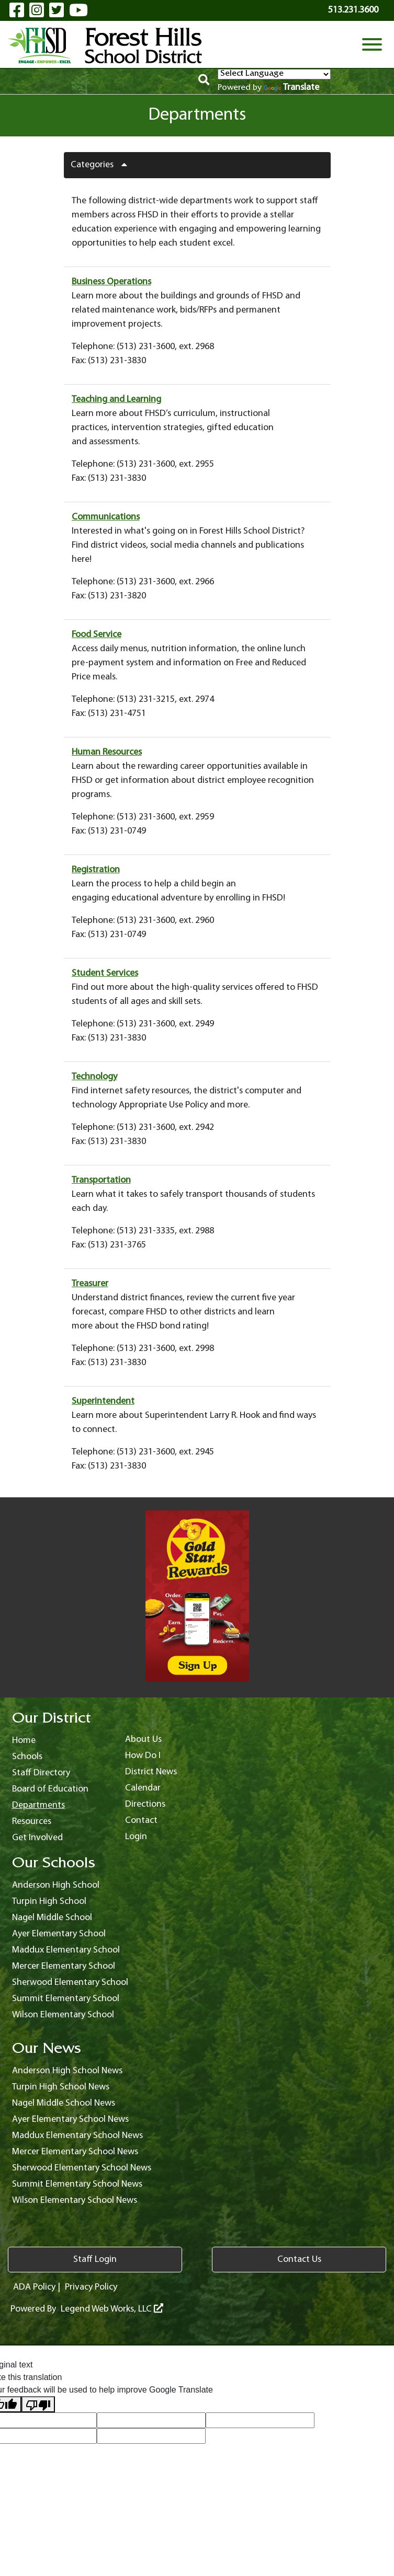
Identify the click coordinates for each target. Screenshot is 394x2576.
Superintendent (103, 1401)
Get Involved (37, 1838)
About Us (143, 1740)
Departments (38, 1805)
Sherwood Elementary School (70, 1983)
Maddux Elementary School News (77, 2136)
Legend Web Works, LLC (112, 2309)
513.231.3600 (353, 10)
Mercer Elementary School (63, 1966)
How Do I (143, 1756)
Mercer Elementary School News (75, 2152)
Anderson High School (55, 1885)
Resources (31, 1822)
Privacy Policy (91, 2287)
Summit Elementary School (65, 1999)
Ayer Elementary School (59, 1934)
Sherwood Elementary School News (81, 2168)
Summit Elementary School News (77, 2184)
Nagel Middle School (52, 1918)
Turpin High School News (60, 2087)
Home (24, 1741)
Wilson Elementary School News (74, 2200)
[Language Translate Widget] (274, 74)
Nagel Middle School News (63, 2103)
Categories (103, 165)
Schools (27, 1757)
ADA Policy (34, 2287)
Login (136, 1837)
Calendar (143, 1788)
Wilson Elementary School (63, 2015)
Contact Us (299, 2260)
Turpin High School (49, 1902)
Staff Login (95, 2260)
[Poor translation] (38, 2404)
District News (151, 1772)
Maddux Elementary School (66, 1950)
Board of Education (50, 1789)
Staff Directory (41, 1773)
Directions (145, 1804)
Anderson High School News (67, 2071)
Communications (106, 517)
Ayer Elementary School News (70, 2119)
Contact (141, 1821)
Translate (291, 88)
